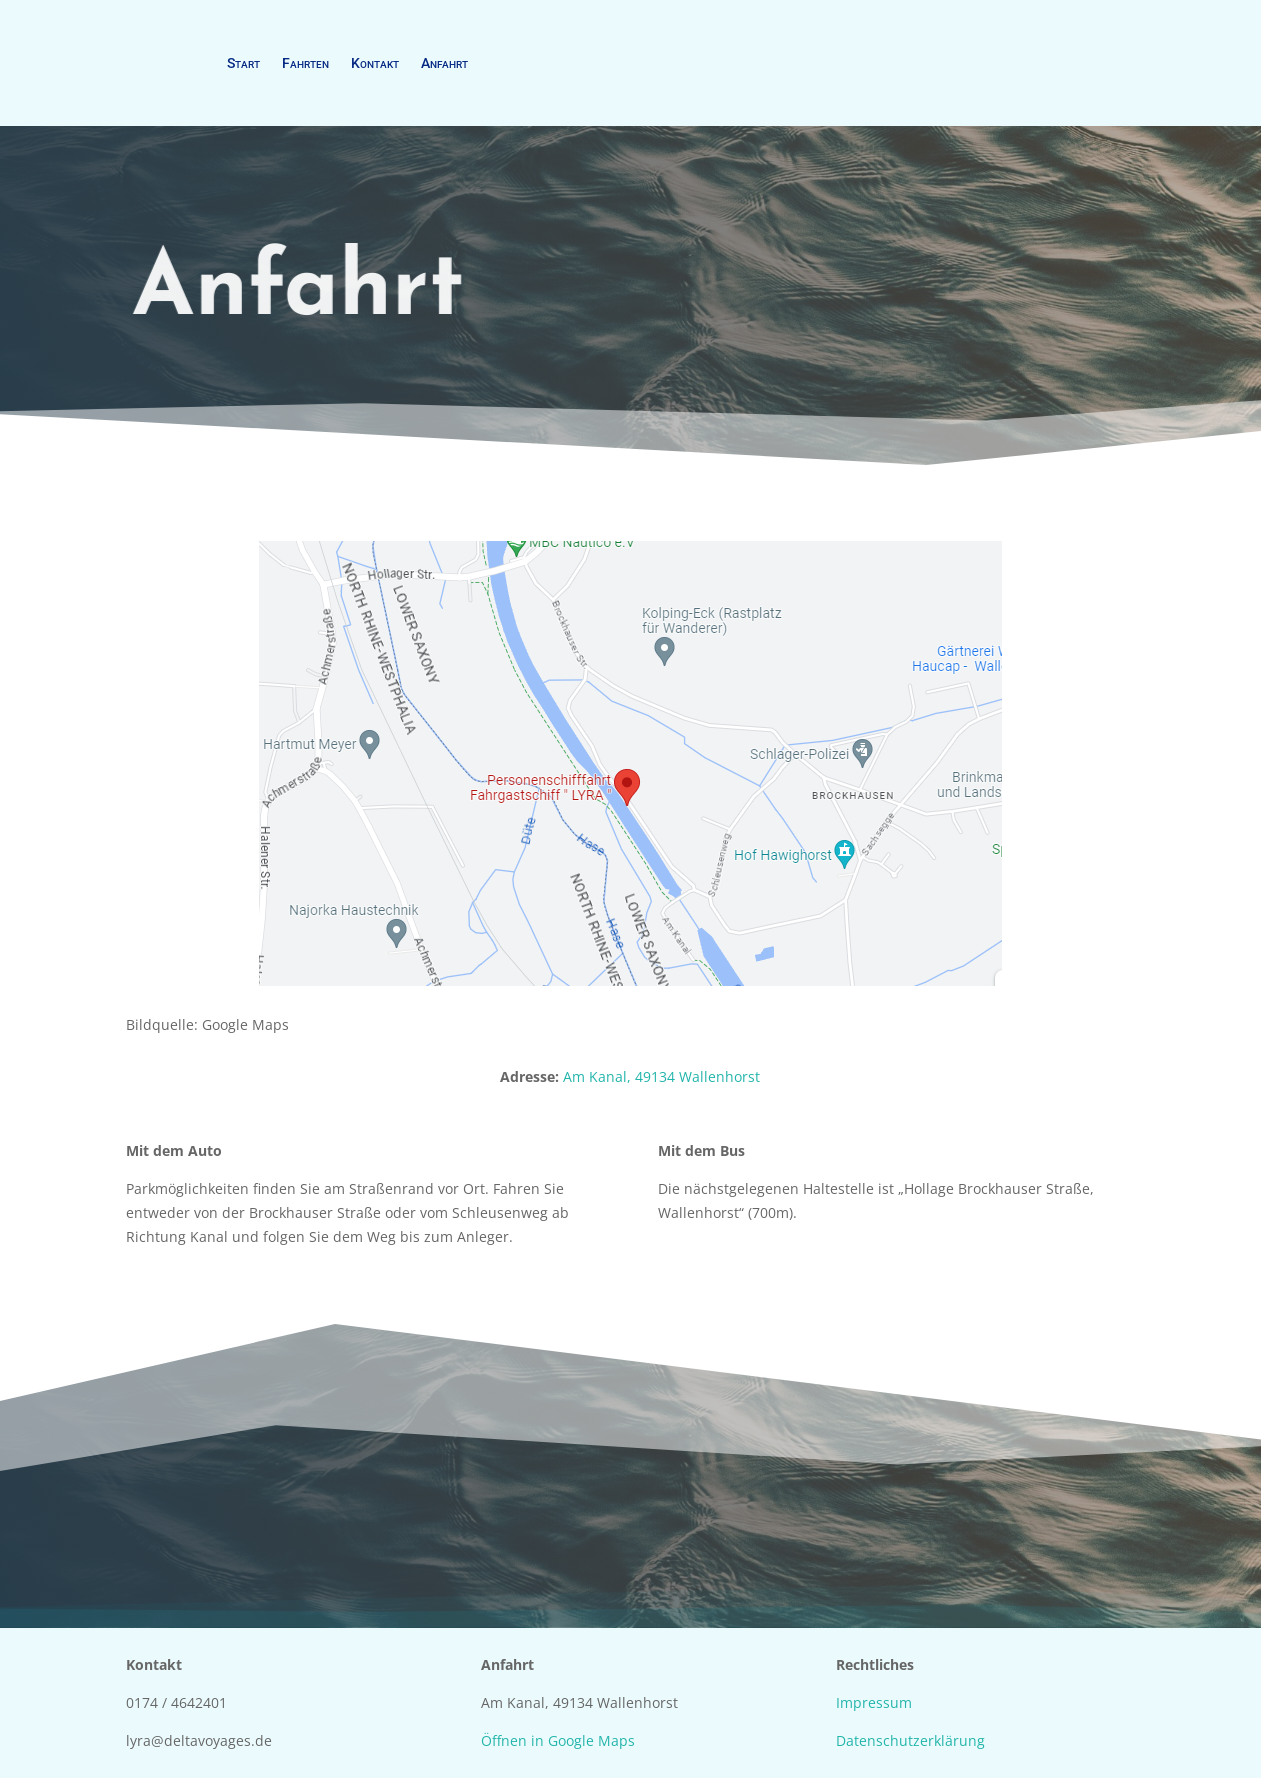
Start (243, 63)
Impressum (874, 1702)
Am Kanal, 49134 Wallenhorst (661, 1076)
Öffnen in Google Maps (558, 1740)
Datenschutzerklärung (910, 1740)
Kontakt (375, 63)
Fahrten (305, 63)
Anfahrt (444, 63)
